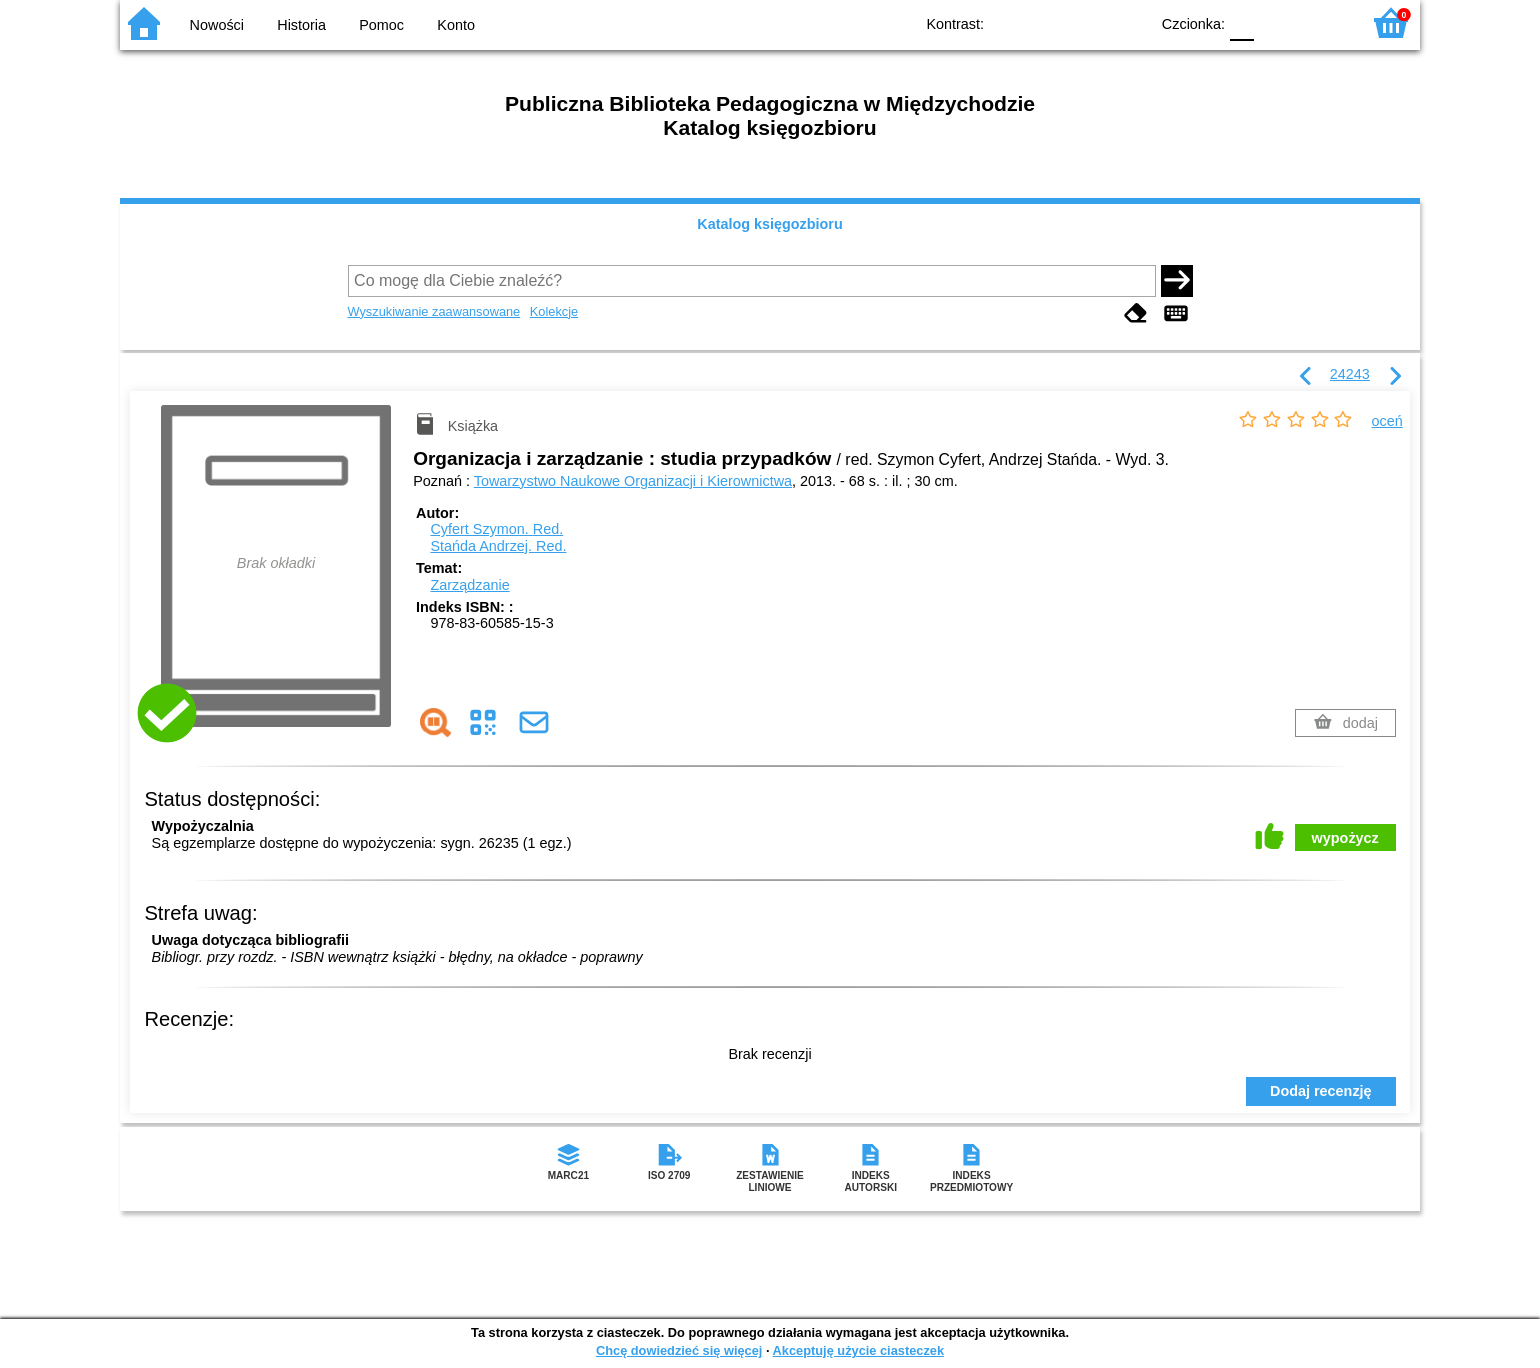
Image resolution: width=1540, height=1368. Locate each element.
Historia (301, 25)
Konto (456, 25)
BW (1047, 22)
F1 (1276, 22)
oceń (1387, 421)
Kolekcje (554, 311)
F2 (1322, 22)
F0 (1241, 22)
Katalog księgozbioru (770, 224)
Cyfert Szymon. (496, 529)
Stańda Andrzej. (498, 546)
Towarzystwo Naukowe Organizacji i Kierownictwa (633, 481)
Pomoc (381, 25)
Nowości (217, 25)
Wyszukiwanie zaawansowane (434, 311)
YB (1087, 22)
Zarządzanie (469, 585)
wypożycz (1345, 838)
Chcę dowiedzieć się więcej (679, 1350)
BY (1127, 22)
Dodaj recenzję (1321, 1091)
